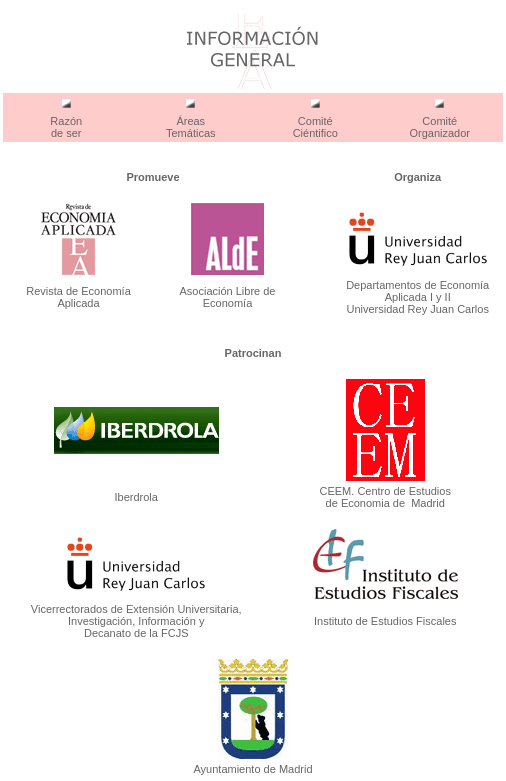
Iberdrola (136, 497)
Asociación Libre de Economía (227, 297)
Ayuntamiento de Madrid (252, 769)
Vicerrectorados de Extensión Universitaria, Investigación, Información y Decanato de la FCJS (136, 621)
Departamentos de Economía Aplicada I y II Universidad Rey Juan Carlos (417, 297)
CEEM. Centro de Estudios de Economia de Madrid (384, 497)
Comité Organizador (439, 127)
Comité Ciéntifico (315, 127)
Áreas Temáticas (191, 127)
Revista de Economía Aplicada (78, 297)
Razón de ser (66, 127)
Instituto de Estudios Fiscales (385, 621)
